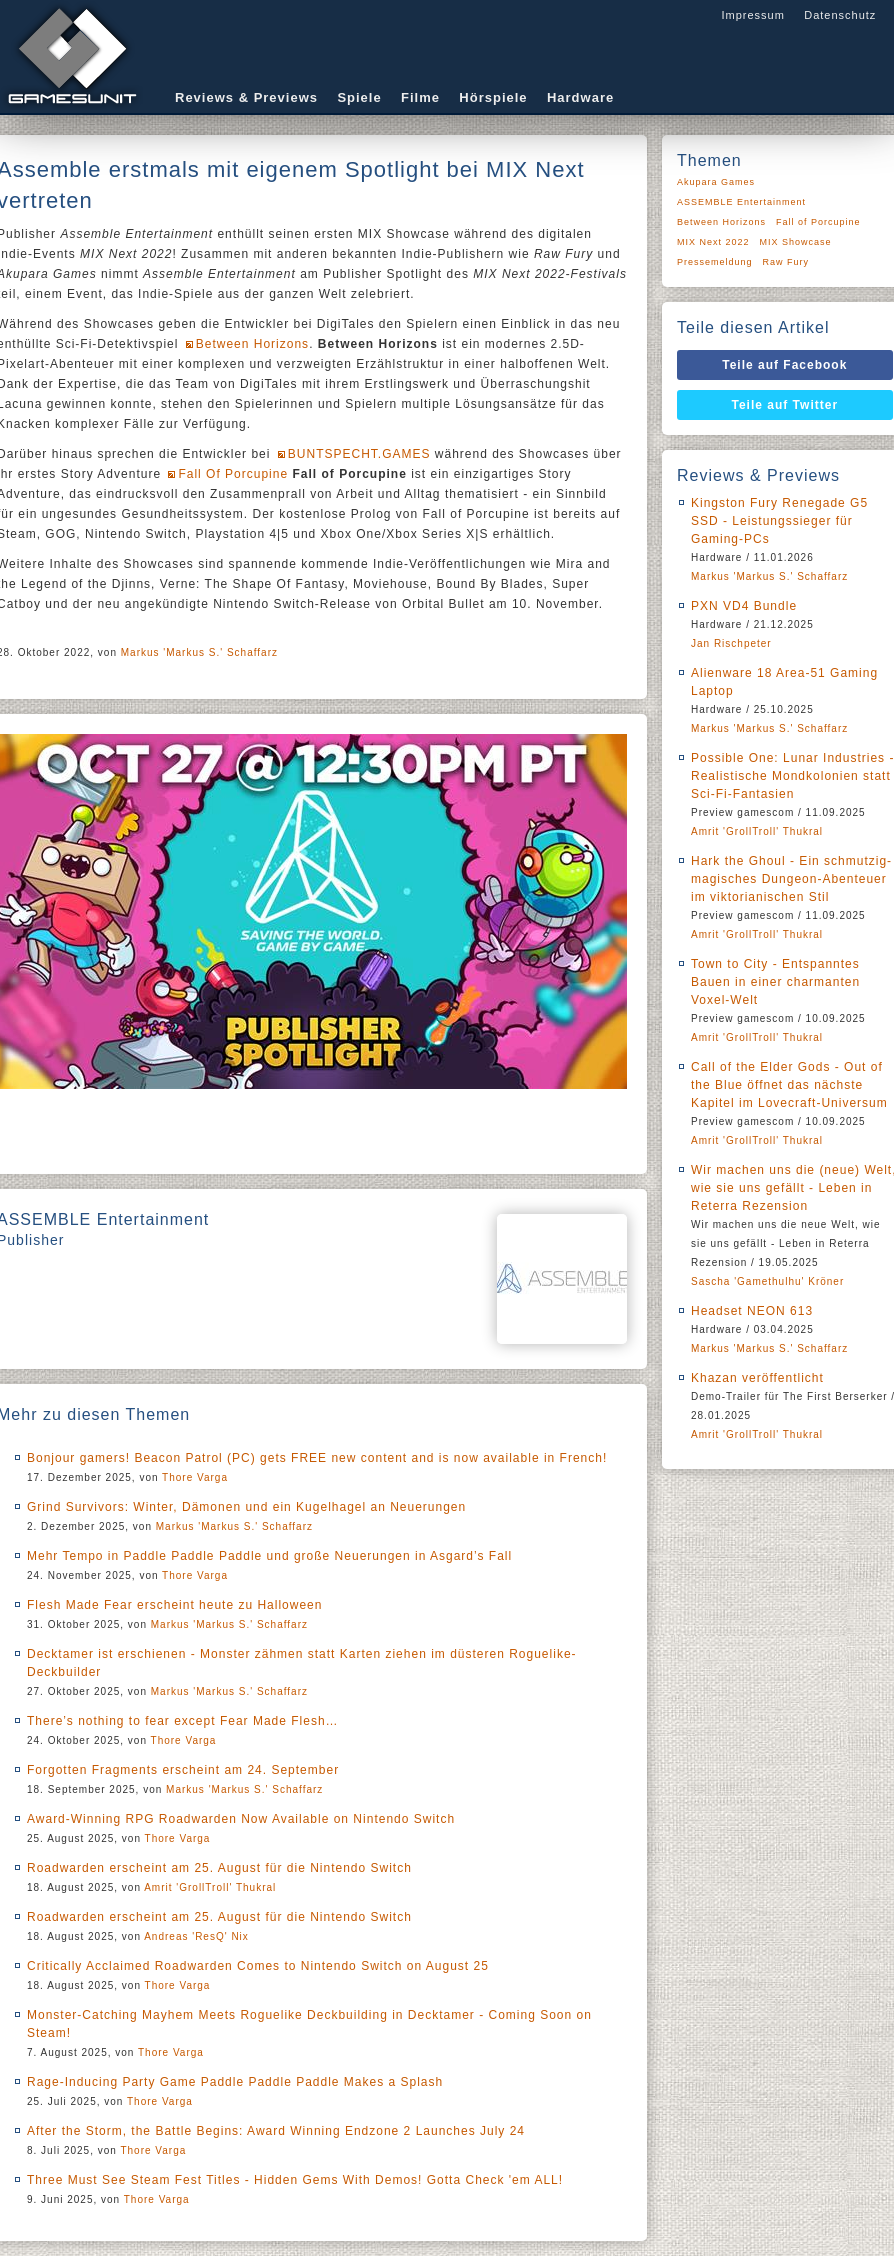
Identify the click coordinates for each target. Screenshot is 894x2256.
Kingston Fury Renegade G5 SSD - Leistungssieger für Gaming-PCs (779, 521)
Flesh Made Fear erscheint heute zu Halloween (174, 1605)
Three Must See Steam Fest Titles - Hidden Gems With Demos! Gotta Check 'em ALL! (295, 2180)
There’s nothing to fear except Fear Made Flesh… (183, 1721)
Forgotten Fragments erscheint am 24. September (183, 1770)
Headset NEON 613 (752, 1311)
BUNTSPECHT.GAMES (359, 454)
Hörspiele (493, 97)
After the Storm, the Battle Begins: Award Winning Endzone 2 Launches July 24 (276, 2131)
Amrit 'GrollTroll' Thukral (210, 1887)
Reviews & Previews (246, 97)
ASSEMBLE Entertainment (741, 202)
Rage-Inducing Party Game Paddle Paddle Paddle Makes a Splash (235, 2082)
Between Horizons (252, 344)
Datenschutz (840, 15)
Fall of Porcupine (818, 222)
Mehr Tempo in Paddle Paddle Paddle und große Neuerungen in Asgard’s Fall (269, 1556)
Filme (420, 97)
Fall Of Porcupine (233, 474)
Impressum (752, 15)
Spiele (359, 97)
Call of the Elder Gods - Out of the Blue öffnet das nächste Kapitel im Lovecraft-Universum (789, 1085)
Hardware (580, 97)
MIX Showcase (796, 242)
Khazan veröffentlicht (757, 1378)
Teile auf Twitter (785, 405)
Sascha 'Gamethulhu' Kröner (767, 1281)
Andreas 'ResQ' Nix (196, 1936)
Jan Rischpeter (731, 643)
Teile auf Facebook (784, 365)
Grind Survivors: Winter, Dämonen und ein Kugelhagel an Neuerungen (246, 1507)
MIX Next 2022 (713, 242)
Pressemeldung (715, 262)
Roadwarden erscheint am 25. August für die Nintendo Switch (219, 1868)
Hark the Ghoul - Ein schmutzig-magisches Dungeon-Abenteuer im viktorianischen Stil (791, 879)
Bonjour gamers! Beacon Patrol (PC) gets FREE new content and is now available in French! (317, 1458)
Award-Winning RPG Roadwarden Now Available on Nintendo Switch (241, 1819)
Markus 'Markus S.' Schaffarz (199, 652)
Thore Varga (195, 1477)
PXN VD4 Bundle (744, 606)
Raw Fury (786, 262)
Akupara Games (716, 182)
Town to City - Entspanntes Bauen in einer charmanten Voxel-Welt (775, 982)
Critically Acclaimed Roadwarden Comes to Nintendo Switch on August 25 (258, 1966)
